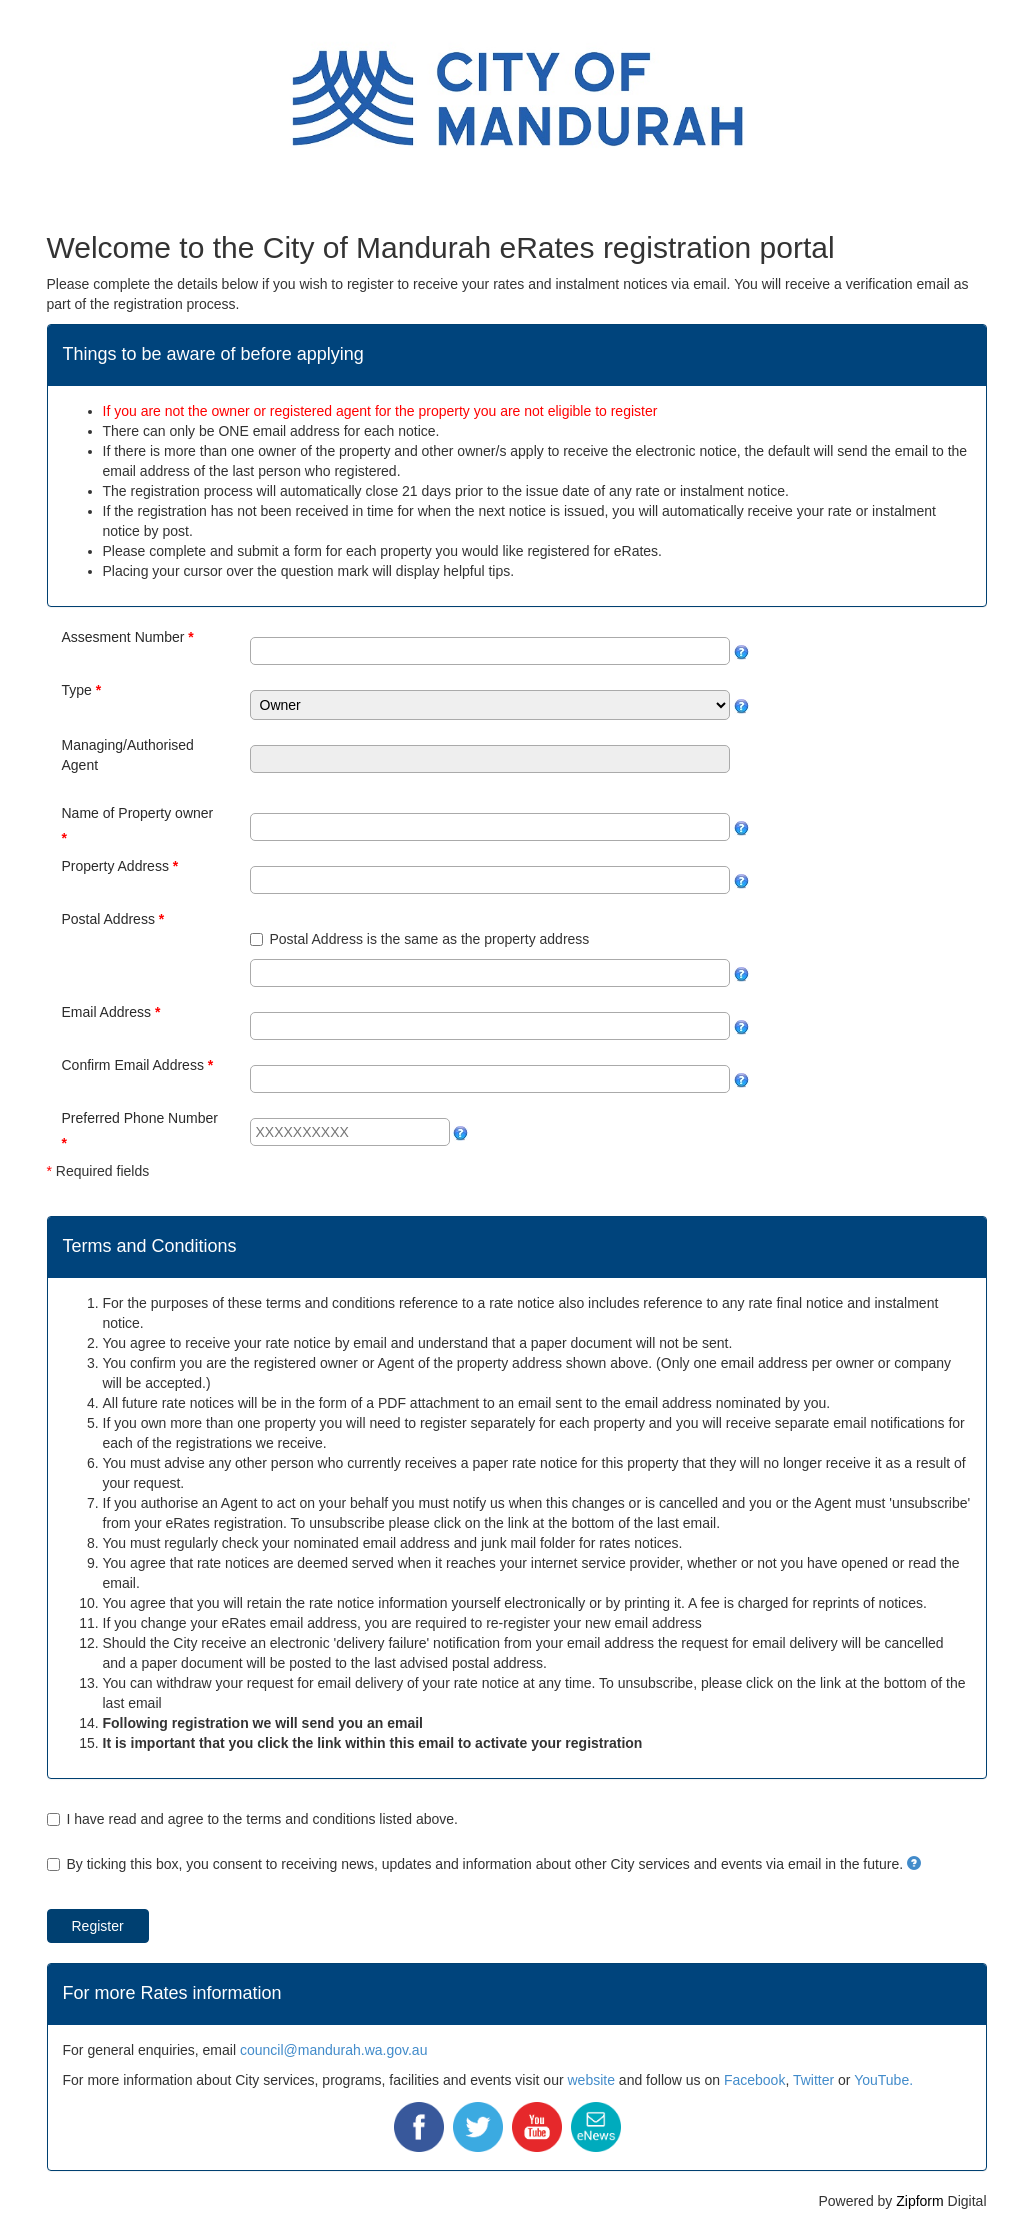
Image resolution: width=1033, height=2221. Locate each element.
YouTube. (883, 2080)
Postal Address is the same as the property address (430, 939)
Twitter (813, 2080)
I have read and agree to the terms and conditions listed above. (262, 1819)
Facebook (754, 2080)
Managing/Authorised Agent (128, 755)
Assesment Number (123, 637)
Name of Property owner (138, 813)
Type (77, 690)
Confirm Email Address (133, 1065)
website (590, 2080)
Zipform (919, 2201)
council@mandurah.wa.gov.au (334, 2050)
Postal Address (108, 919)
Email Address (106, 1012)
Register (98, 1926)
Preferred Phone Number (140, 1118)
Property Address (115, 866)
